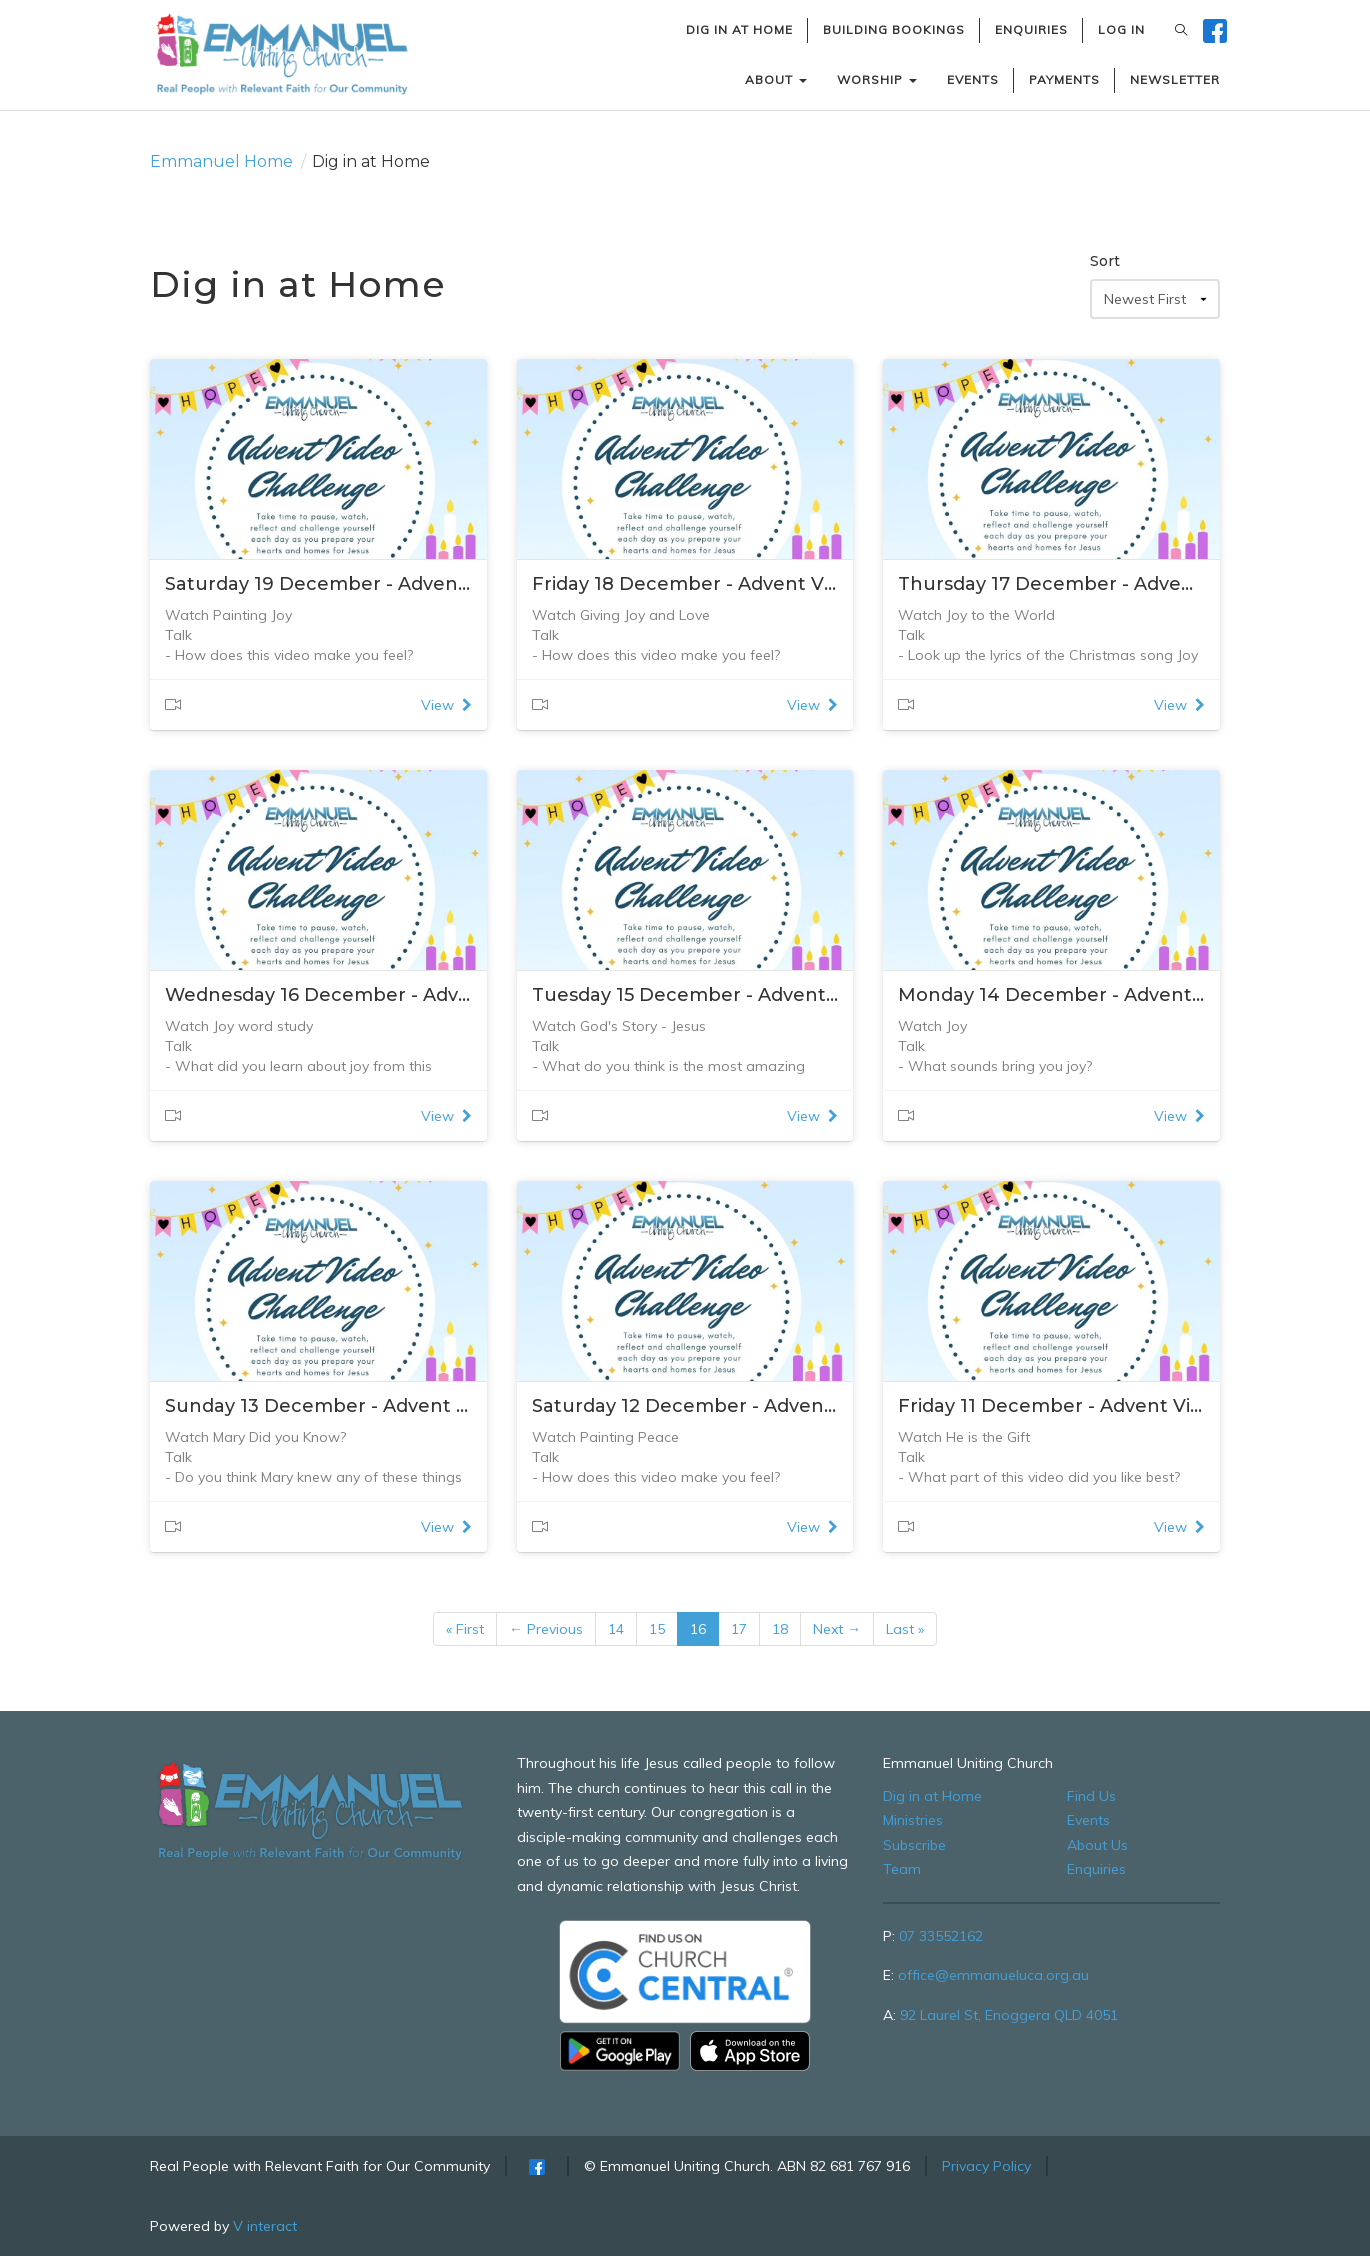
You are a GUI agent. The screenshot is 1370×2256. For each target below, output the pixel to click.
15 (657, 1629)
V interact (265, 2226)
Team (902, 1869)
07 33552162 (941, 1936)
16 (698, 1629)
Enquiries (1096, 1869)
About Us (1097, 1845)
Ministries (913, 1820)
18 (780, 1629)
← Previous (546, 1629)
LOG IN (1121, 29)
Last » (905, 1629)
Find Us (1091, 1796)
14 (616, 1629)
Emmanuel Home (221, 161)
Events (1088, 1820)
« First (465, 1629)
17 (739, 1629)
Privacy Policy (986, 2166)
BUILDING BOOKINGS (894, 29)
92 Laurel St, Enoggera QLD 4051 (1009, 2015)
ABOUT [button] (776, 79)
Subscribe (914, 1845)
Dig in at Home (932, 1796)
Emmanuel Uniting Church (968, 1763)
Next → (837, 1629)
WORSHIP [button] (877, 79)
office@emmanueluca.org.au (993, 1975)
